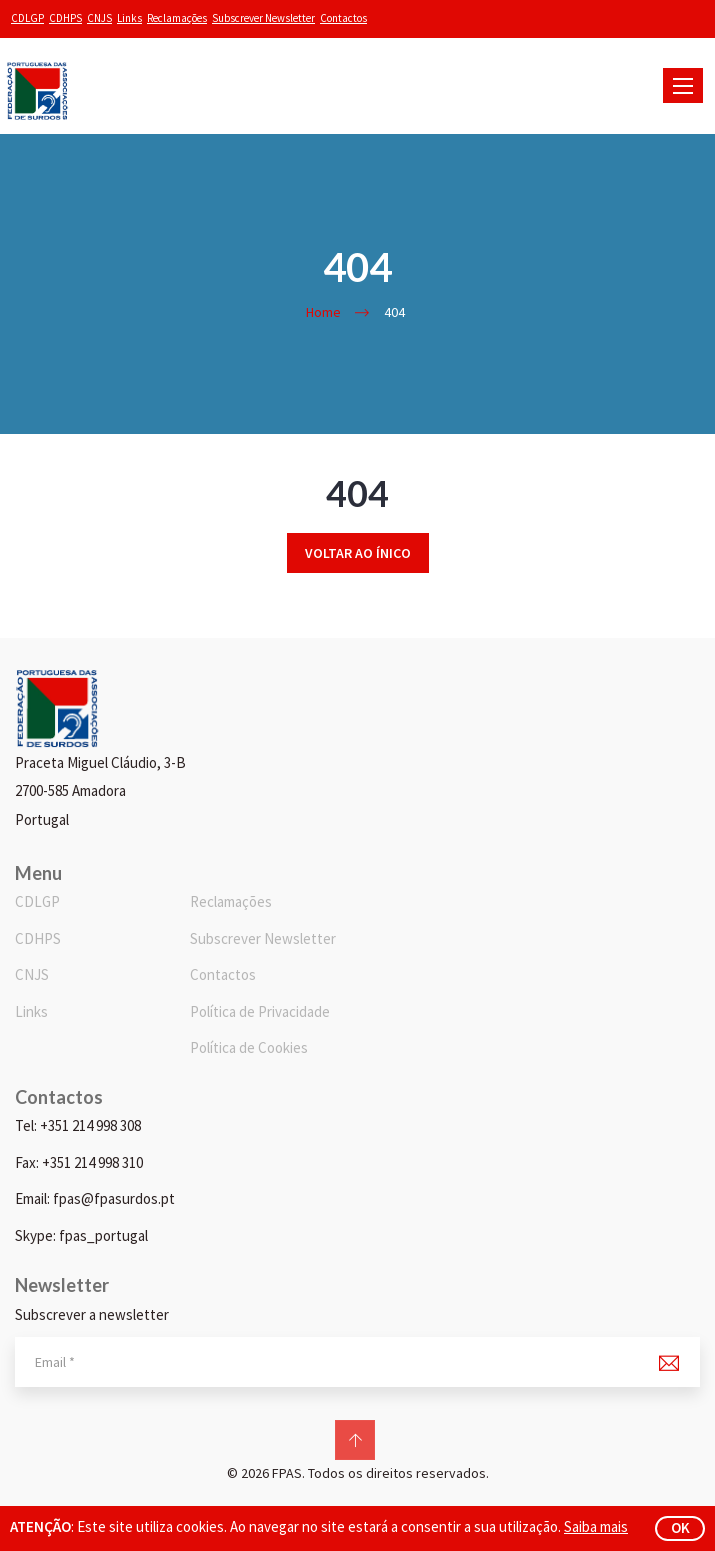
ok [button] (680, 1527)
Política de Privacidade (260, 1011)
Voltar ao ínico (358, 553)
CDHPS (65, 18)
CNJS (99, 18)
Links (129, 18)
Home (323, 312)
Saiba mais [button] (596, 1526)
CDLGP (27, 18)
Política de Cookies (249, 1047)
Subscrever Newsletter (263, 18)
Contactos (343, 18)
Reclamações (177, 18)
